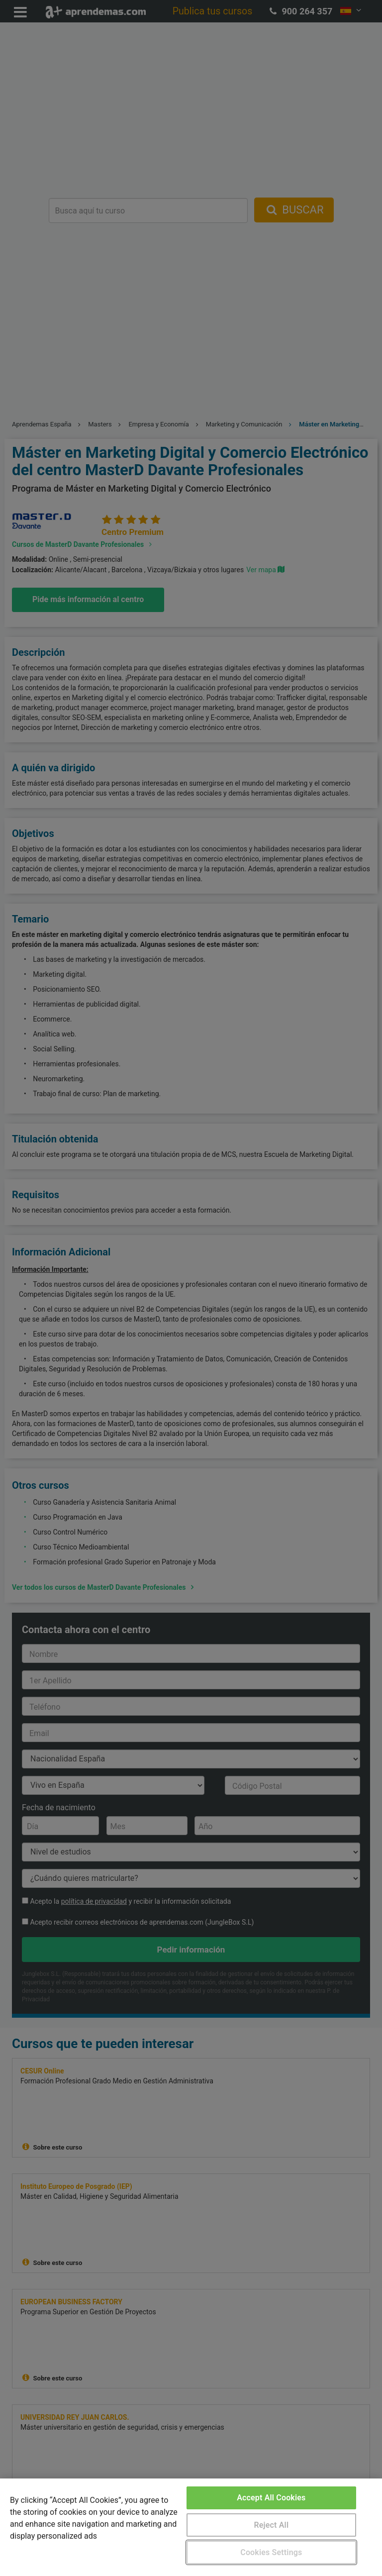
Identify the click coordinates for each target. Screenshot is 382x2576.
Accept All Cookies (271, 2497)
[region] (191, 2527)
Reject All (271, 2525)
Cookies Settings (271, 2552)
